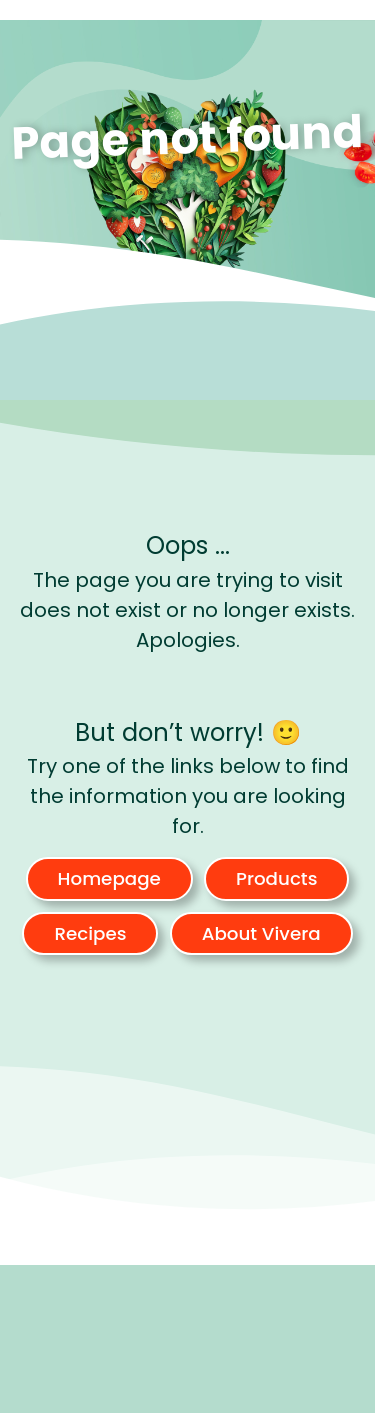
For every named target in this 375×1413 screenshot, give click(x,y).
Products (276, 878)
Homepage (109, 878)
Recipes (90, 933)
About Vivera (261, 933)
